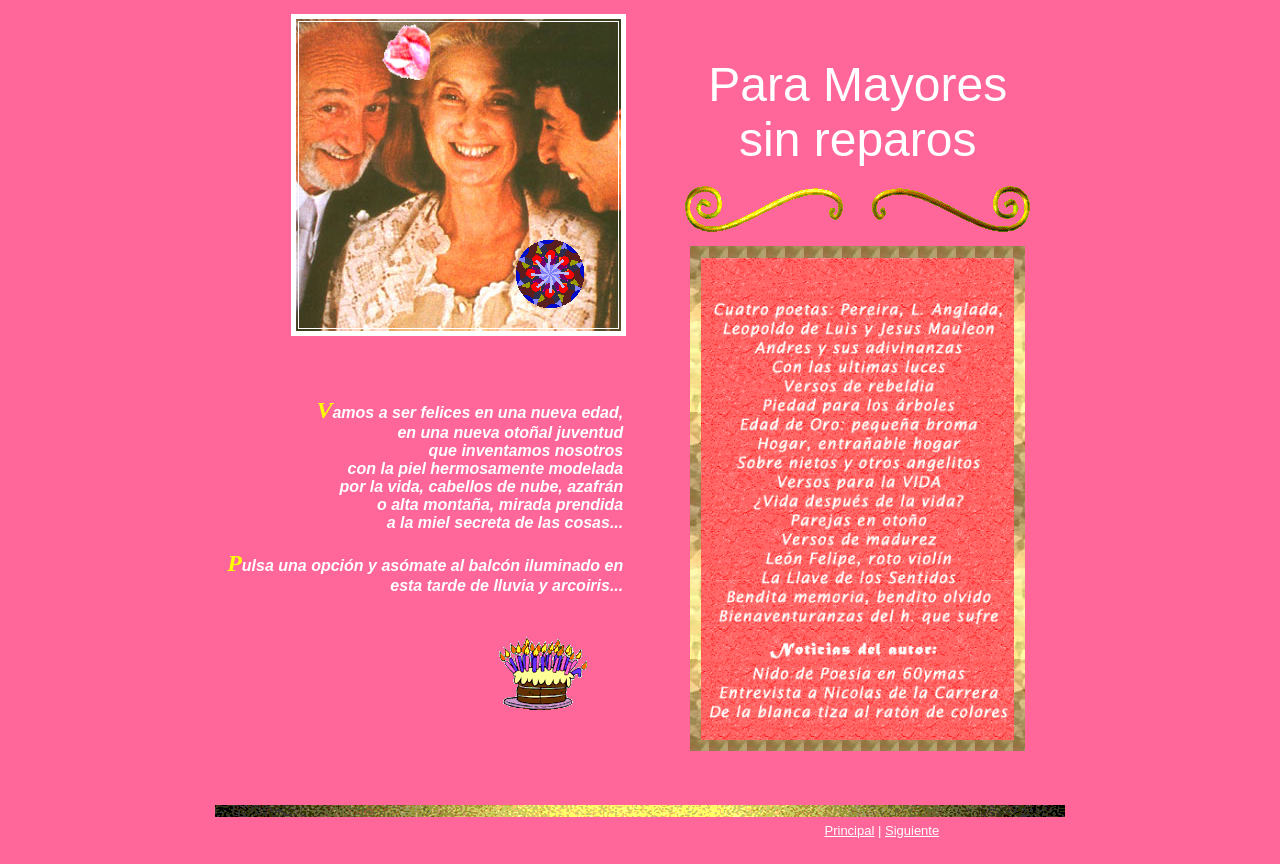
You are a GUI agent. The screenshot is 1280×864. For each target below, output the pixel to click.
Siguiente (912, 830)
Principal (850, 830)
